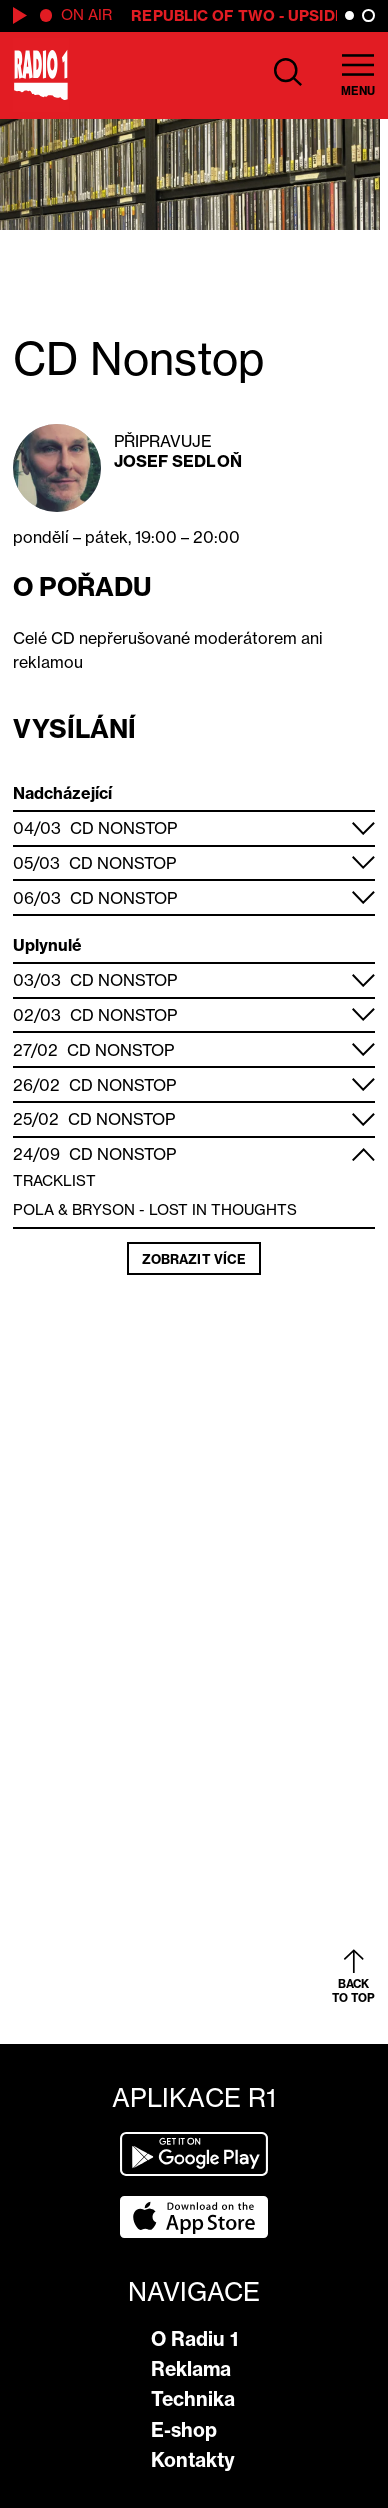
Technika (193, 2399)
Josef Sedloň (178, 461)
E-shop (184, 2430)
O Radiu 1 (194, 2339)
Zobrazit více (194, 1259)
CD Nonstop (124, 828)
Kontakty (193, 2460)
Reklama (191, 2369)
